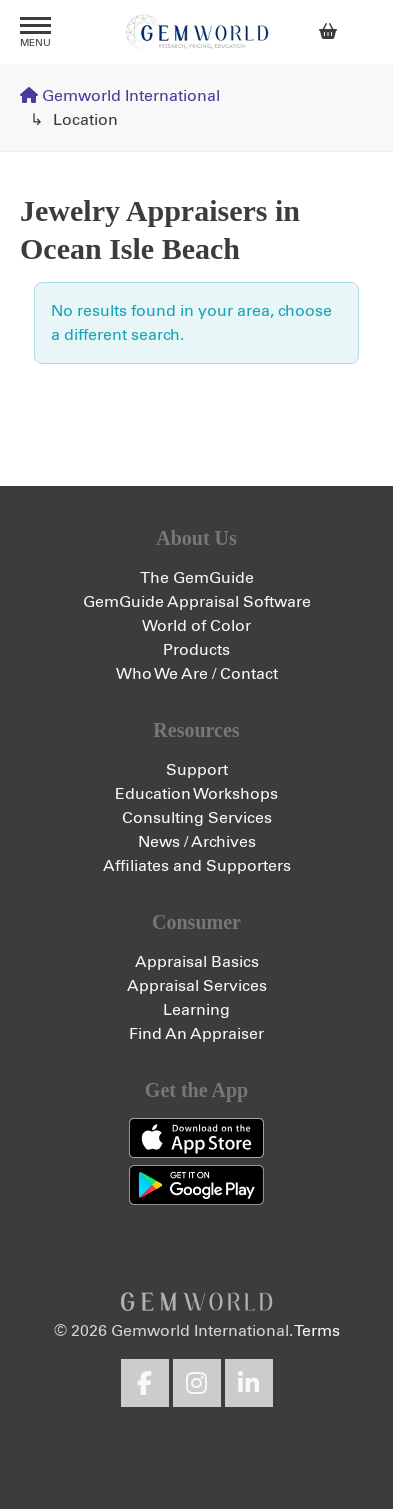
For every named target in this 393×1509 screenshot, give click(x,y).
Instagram (197, 1383)
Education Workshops (196, 794)
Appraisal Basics (197, 962)
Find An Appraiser (196, 1034)
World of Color (196, 626)
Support (197, 770)
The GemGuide (197, 578)
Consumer (196, 922)
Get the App (196, 1090)
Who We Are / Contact (197, 674)
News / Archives (197, 842)
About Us (196, 538)
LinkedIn (249, 1383)
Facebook (145, 1383)
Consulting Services (197, 818)
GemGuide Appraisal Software (197, 602)
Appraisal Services (197, 986)
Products (196, 650)
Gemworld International (197, 32)
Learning (196, 1010)
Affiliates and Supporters (197, 866)
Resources (196, 730)
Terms (317, 1331)
